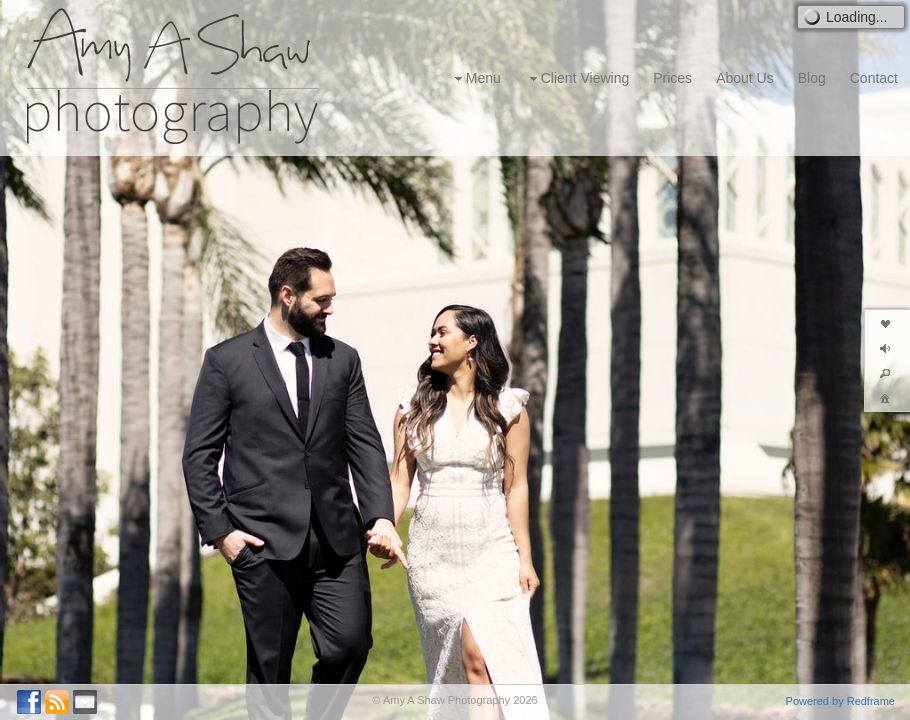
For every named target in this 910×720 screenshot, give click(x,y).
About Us (745, 78)
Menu (475, 78)
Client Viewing (577, 78)
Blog (812, 78)
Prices (672, 78)
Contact (874, 78)
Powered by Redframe (840, 701)
